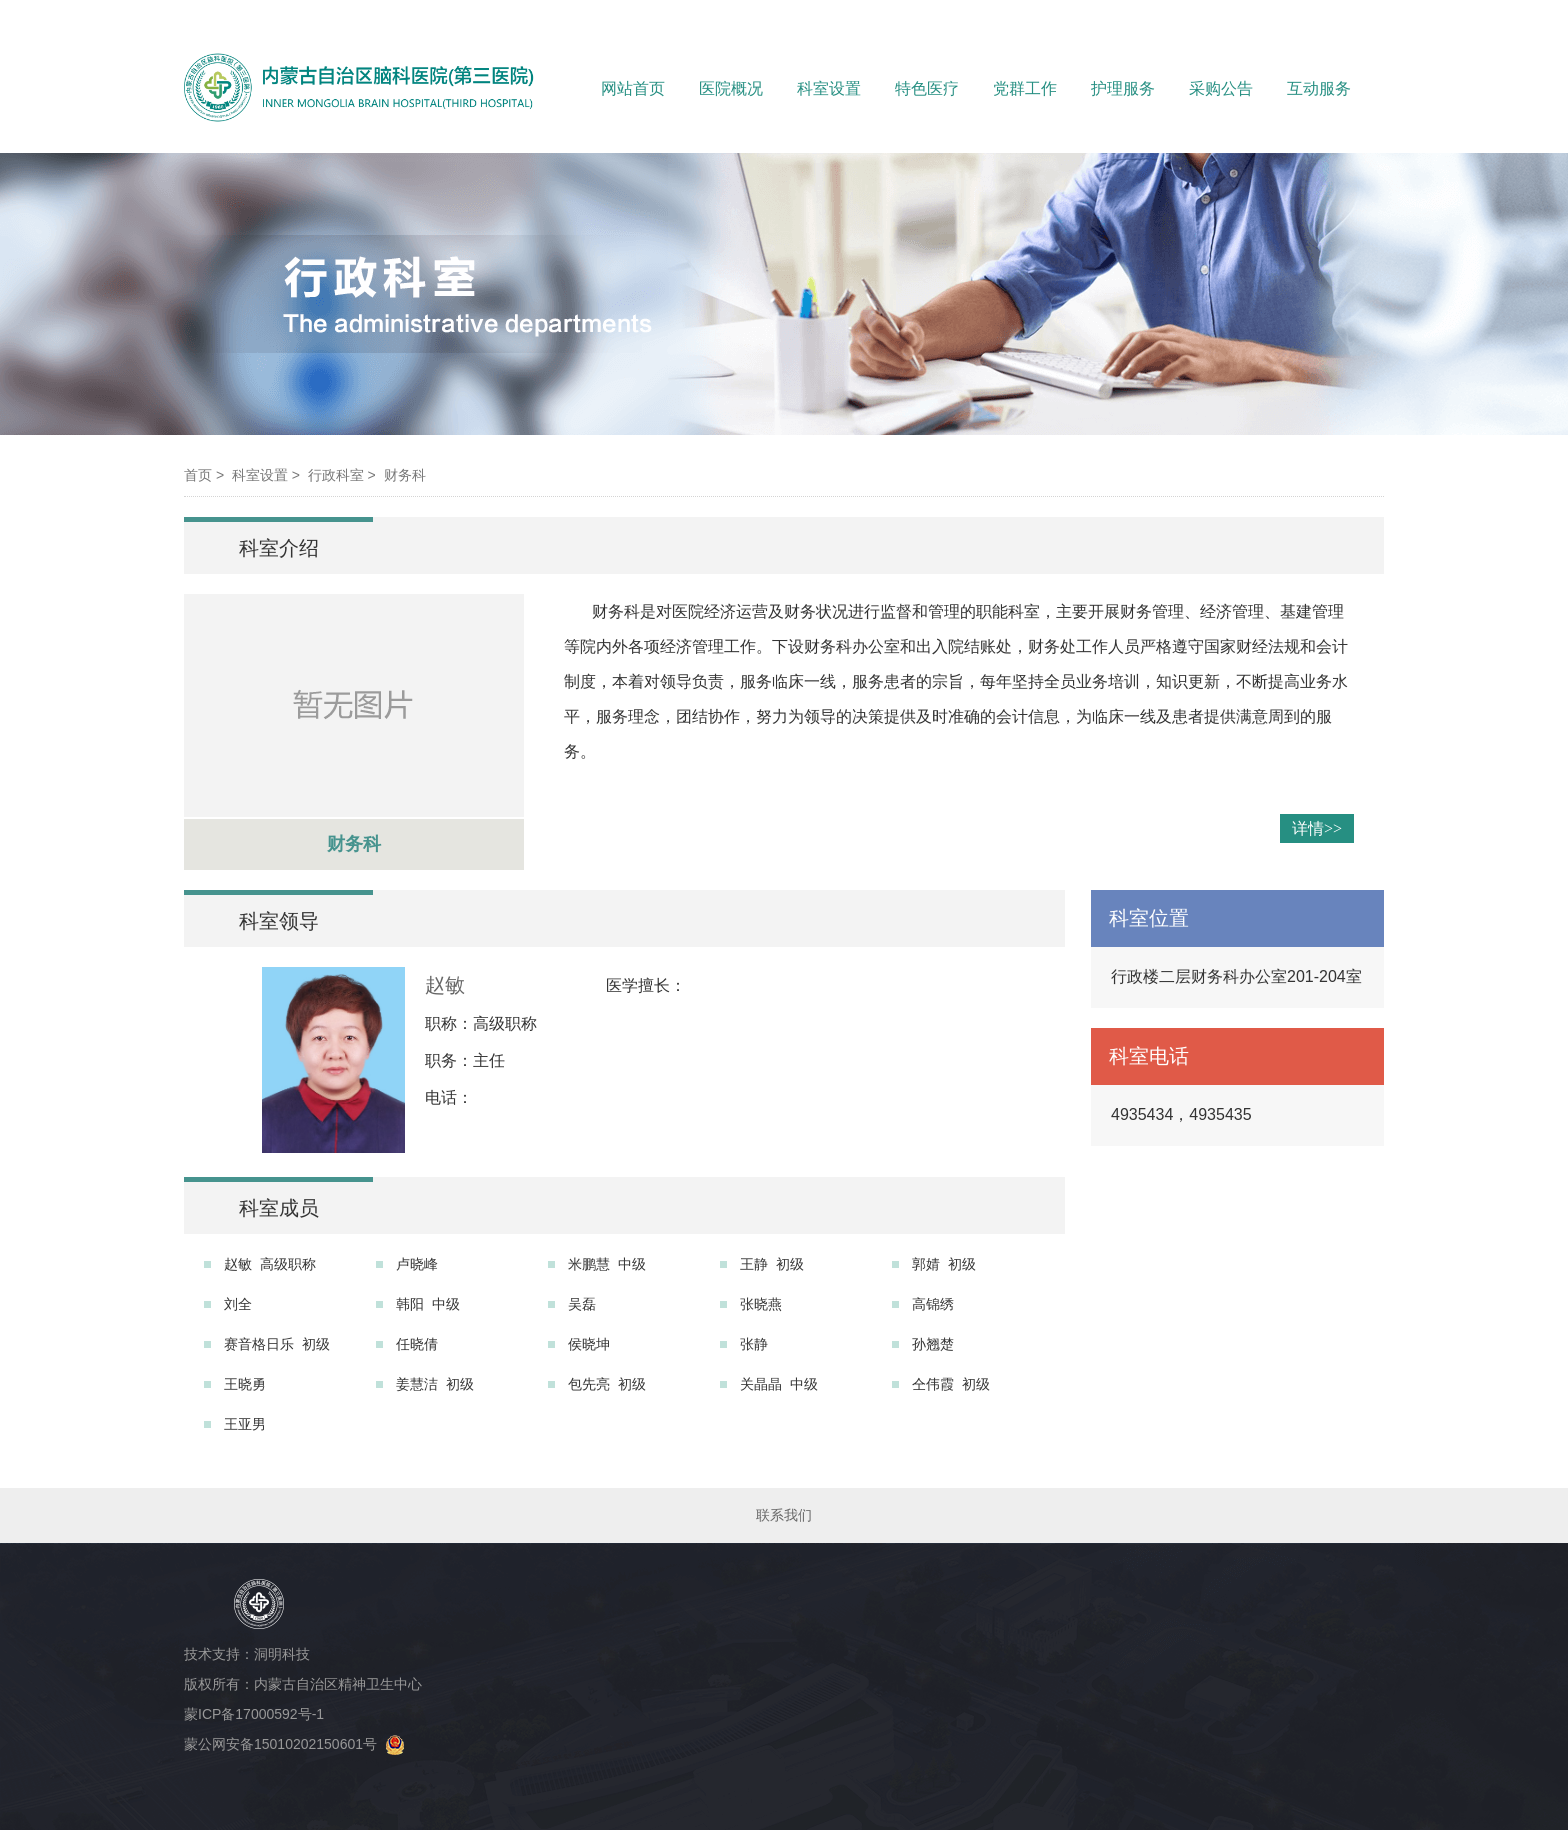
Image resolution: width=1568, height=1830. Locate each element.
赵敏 (445, 985)
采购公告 (1221, 88)
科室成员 (279, 1208)
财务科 (405, 475)
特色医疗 (927, 88)
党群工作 (1025, 88)
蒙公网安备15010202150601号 (294, 1744)
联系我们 (784, 1515)
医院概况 (731, 88)
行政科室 (336, 475)
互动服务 (1319, 88)
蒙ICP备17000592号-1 (258, 1714)
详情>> (1317, 828)
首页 (198, 475)
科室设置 (829, 88)
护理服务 (1123, 88)
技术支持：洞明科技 (247, 1654)
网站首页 (633, 88)
